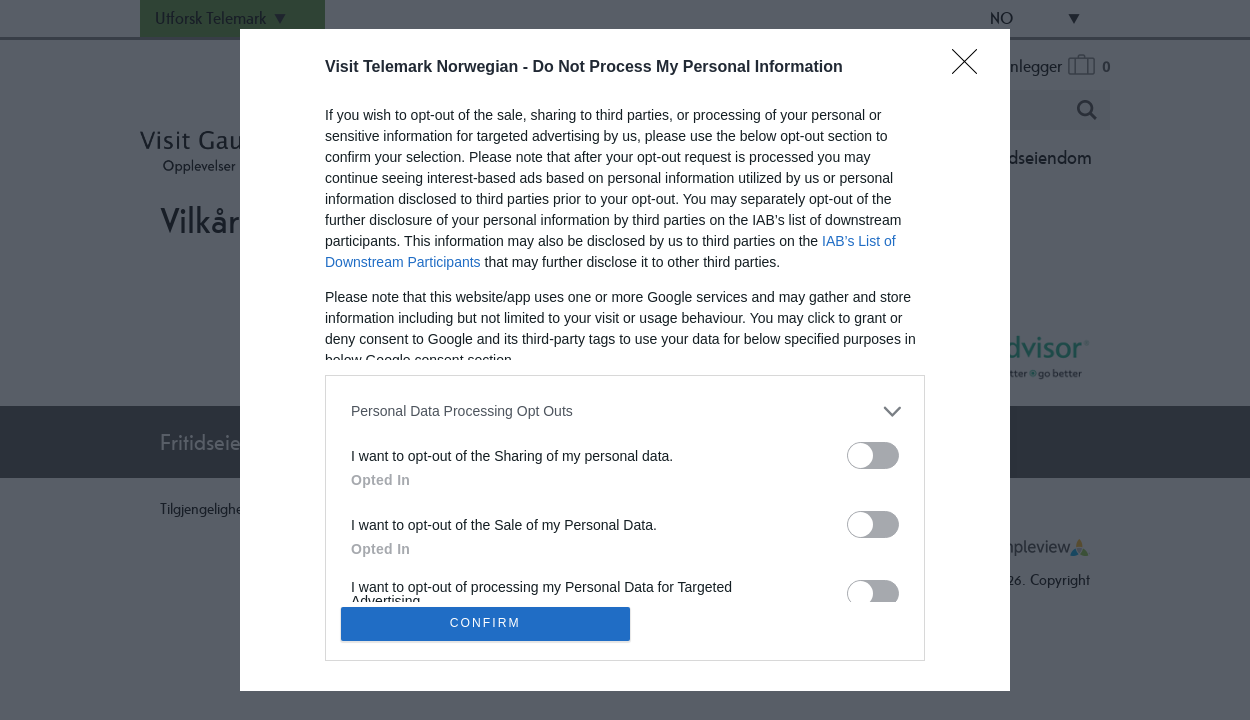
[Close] (971, 66)
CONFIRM (487, 623)
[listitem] (625, 409)
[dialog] (625, 360)
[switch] (873, 453)
